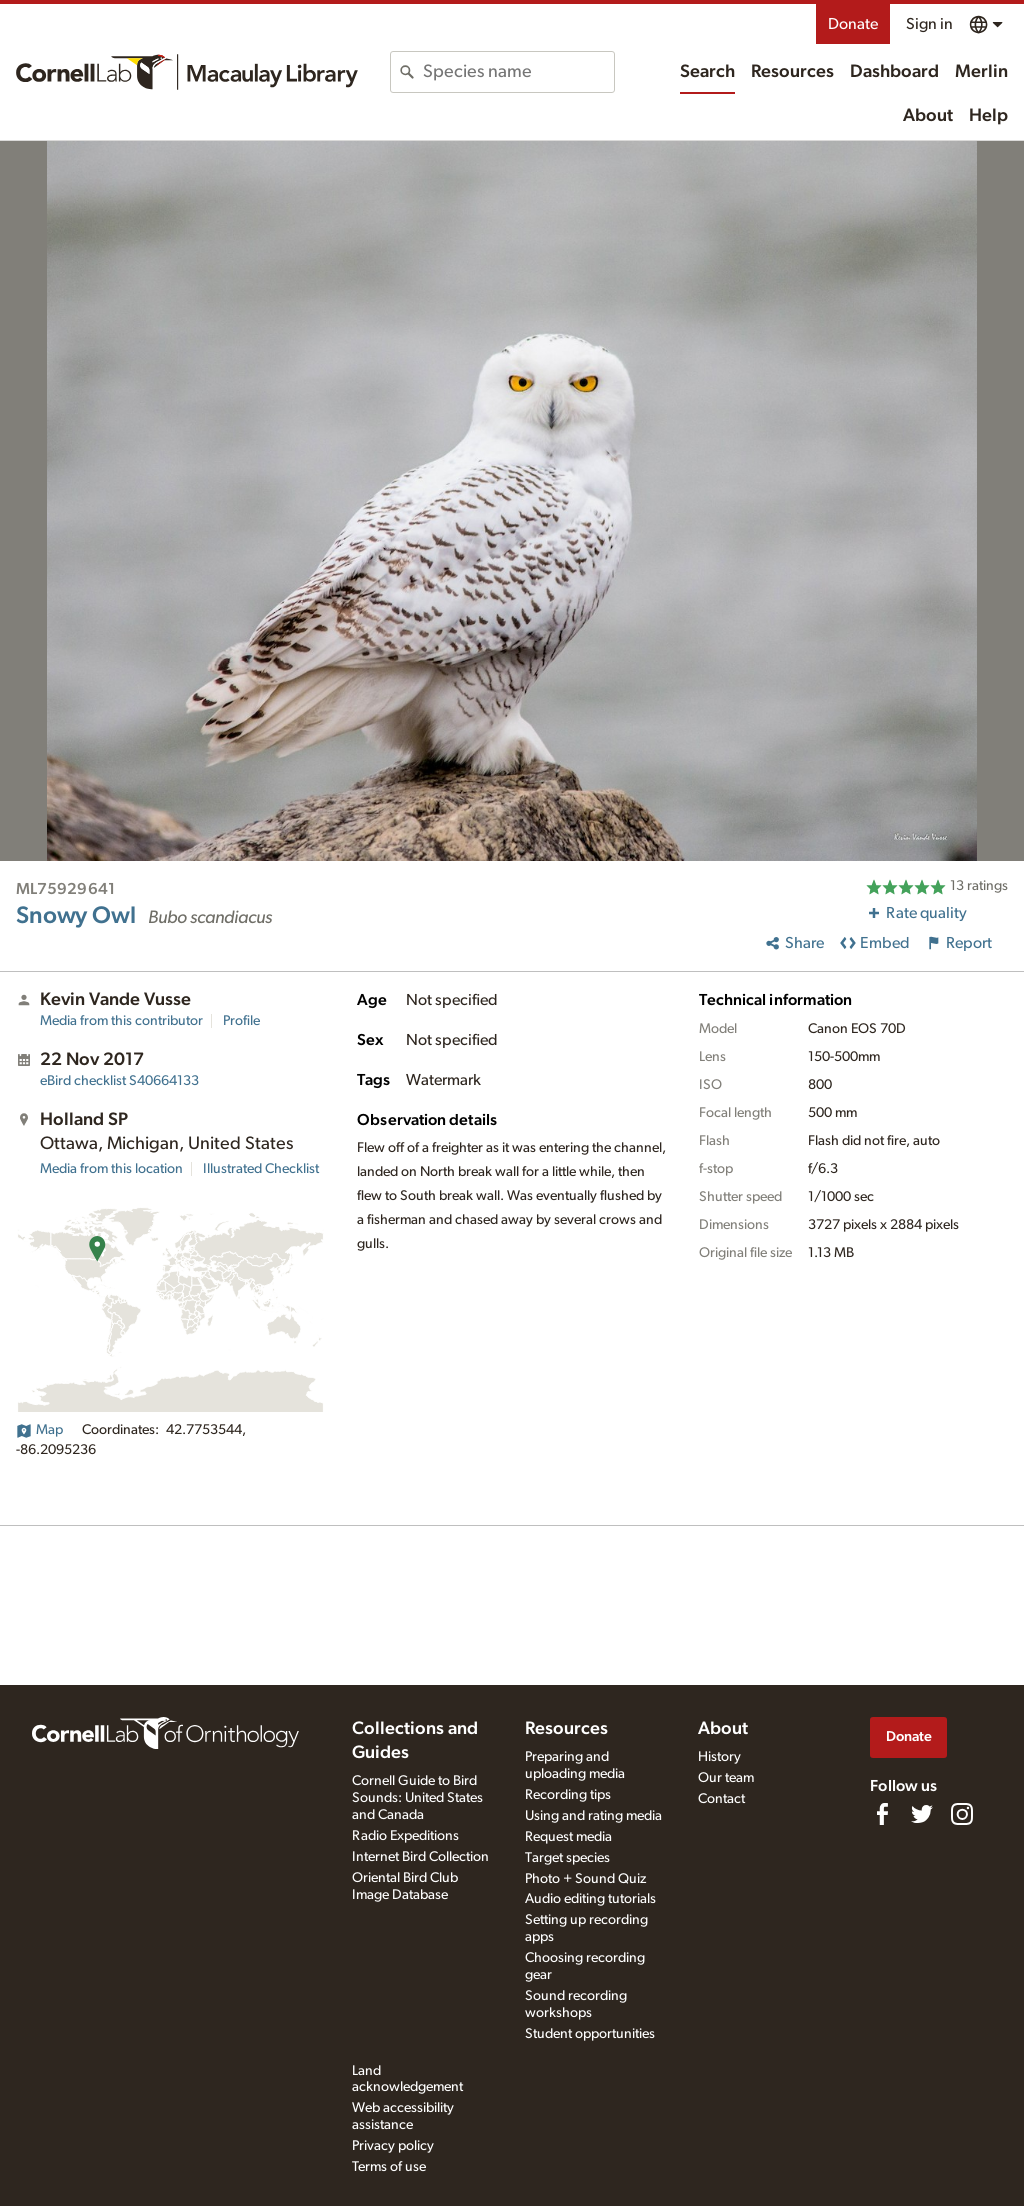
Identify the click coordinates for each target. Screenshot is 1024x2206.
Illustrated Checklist (261, 1169)
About (928, 116)
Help (988, 116)
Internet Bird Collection (420, 1857)
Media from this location (111, 1169)
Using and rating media (593, 1816)
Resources (792, 72)
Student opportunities (590, 2034)
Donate (853, 24)
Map (39, 1430)
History (719, 1757)
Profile (241, 1021)
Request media (568, 1837)
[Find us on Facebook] (882, 1814)
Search (707, 72)
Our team (726, 1778)
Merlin (981, 72)
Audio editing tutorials (590, 1899)
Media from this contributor (121, 1021)
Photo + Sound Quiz (585, 1879)
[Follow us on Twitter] (922, 1814)
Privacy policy (393, 2146)
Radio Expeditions (405, 1836)
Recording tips (568, 1795)
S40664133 (119, 1081)
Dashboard (894, 72)
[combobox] (518, 72)
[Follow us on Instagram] (962, 1814)
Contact (721, 1799)
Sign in (929, 24)
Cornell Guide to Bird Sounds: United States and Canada (417, 1798)
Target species (567, 1858)
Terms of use (389, 2167)
